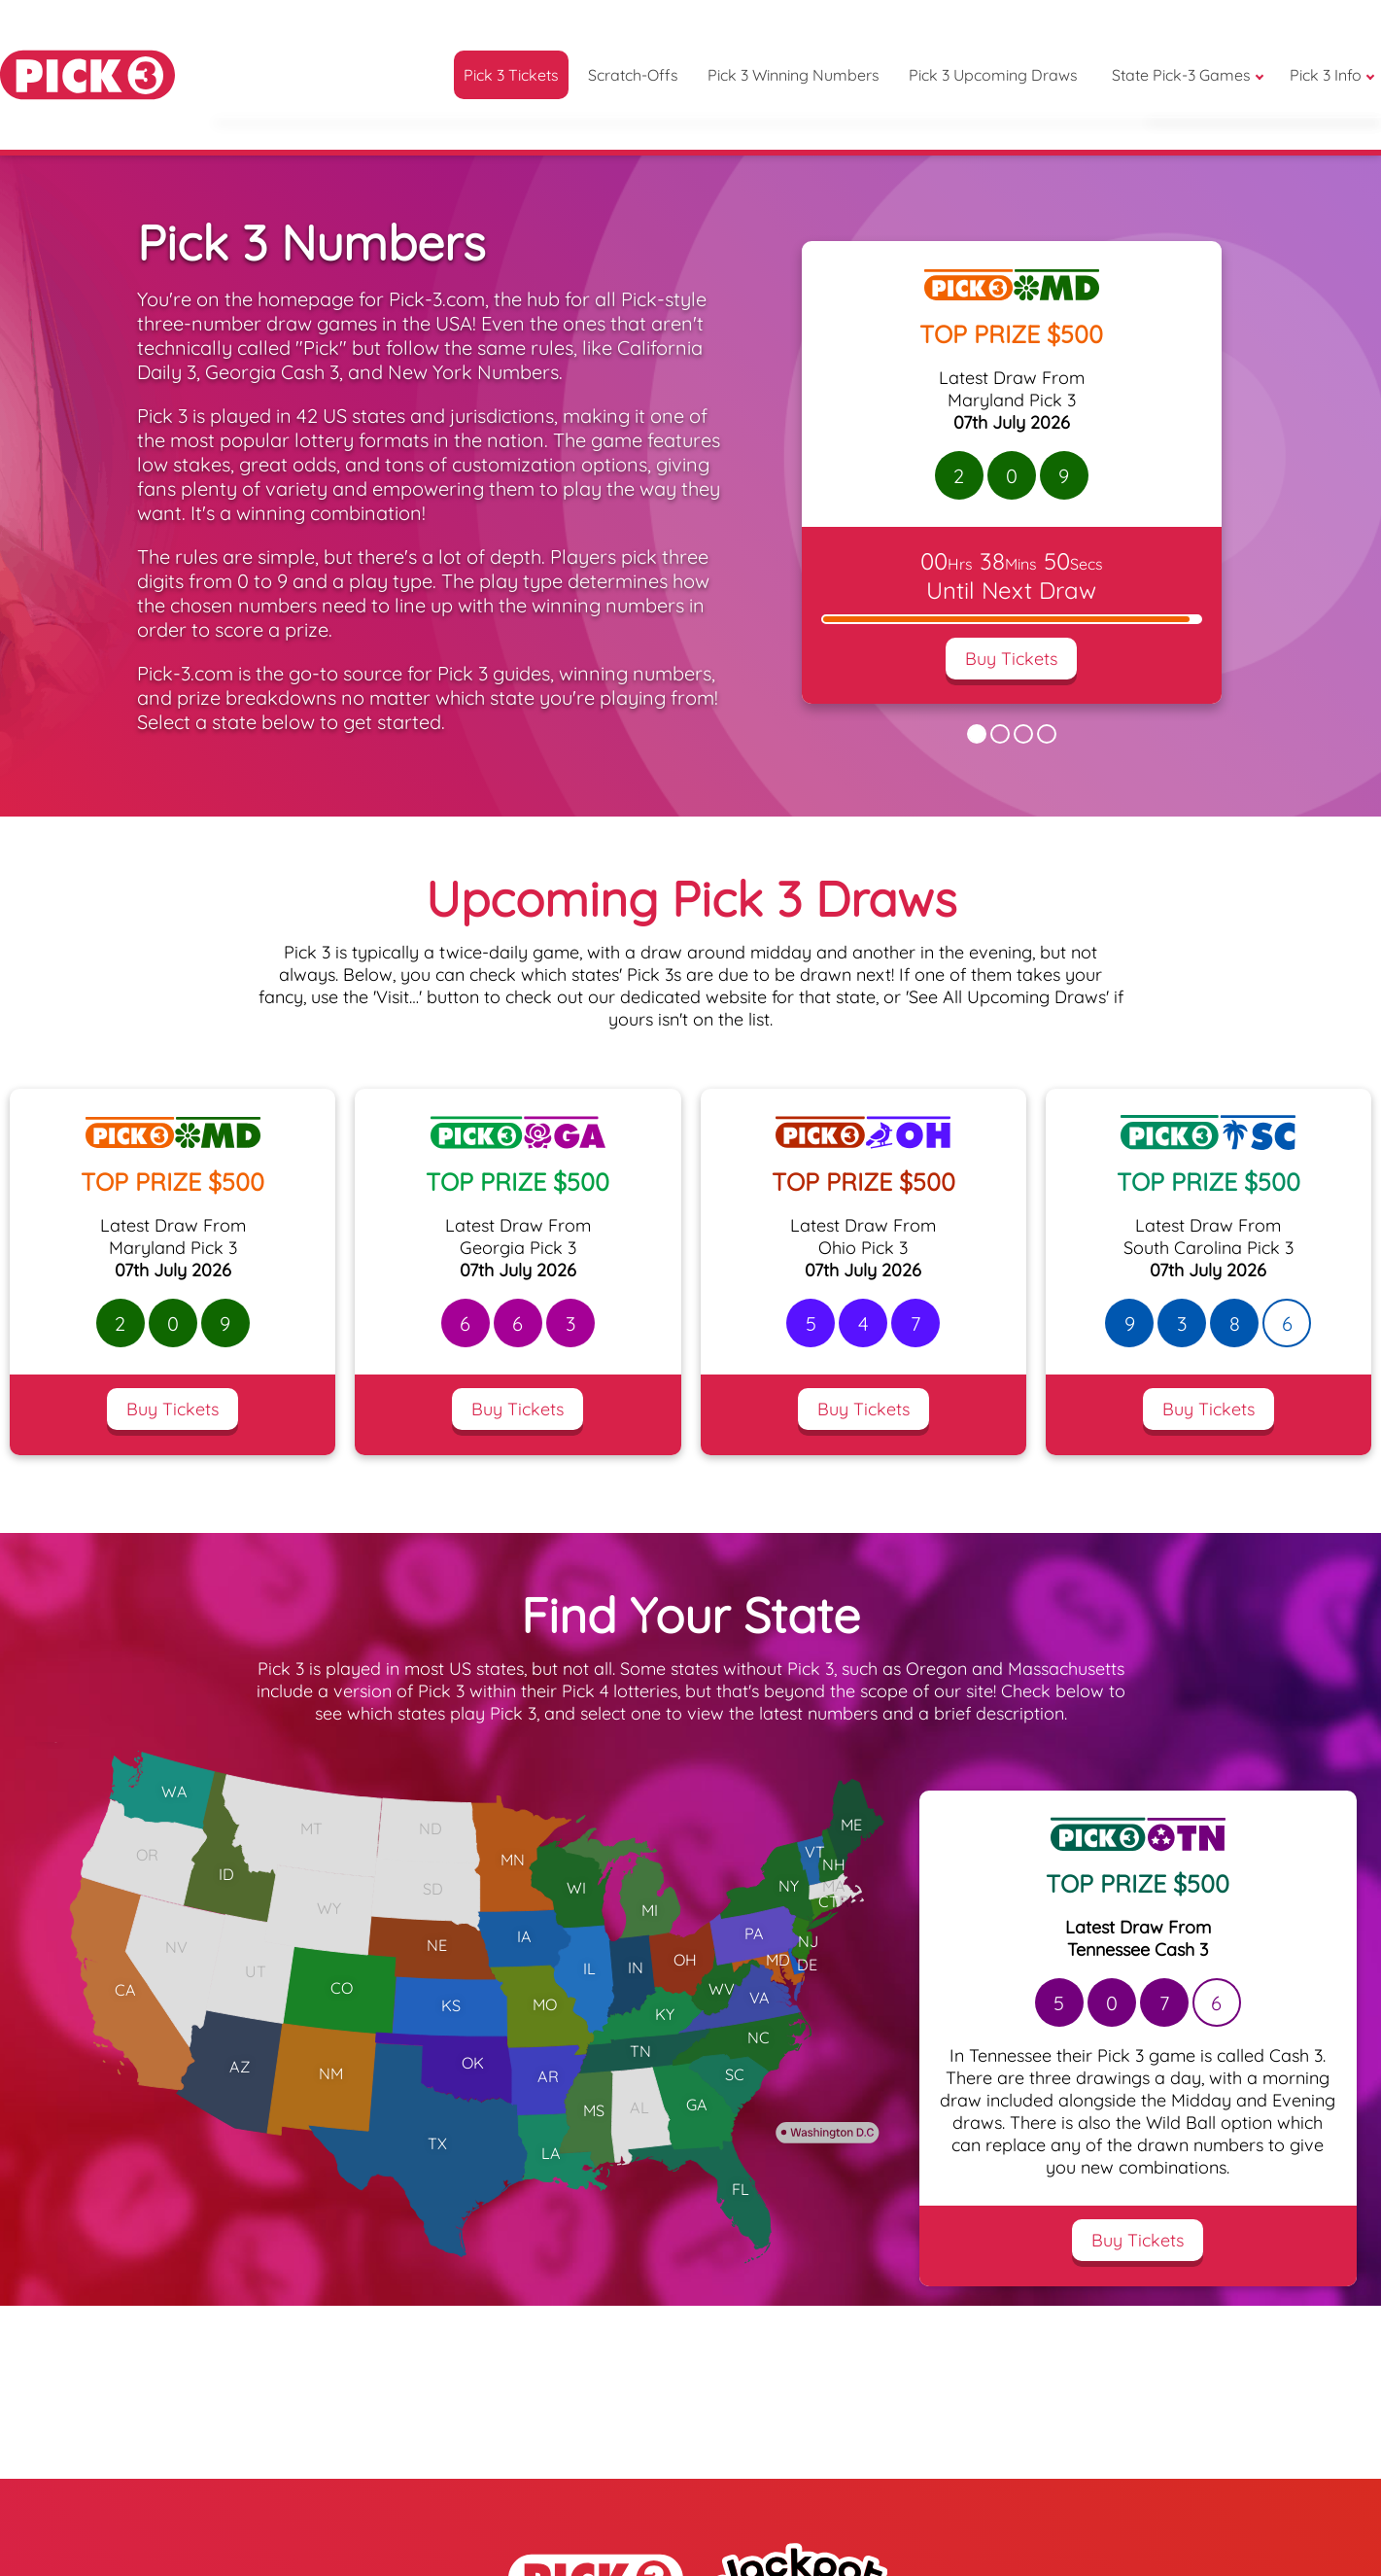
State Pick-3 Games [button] (1181, 75)
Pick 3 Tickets (511, 75)
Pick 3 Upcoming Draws (993, 75)
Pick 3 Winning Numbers (794, 75)
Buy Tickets (1011, 658)
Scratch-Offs (633, 75)
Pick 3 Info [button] (1326, 75)
